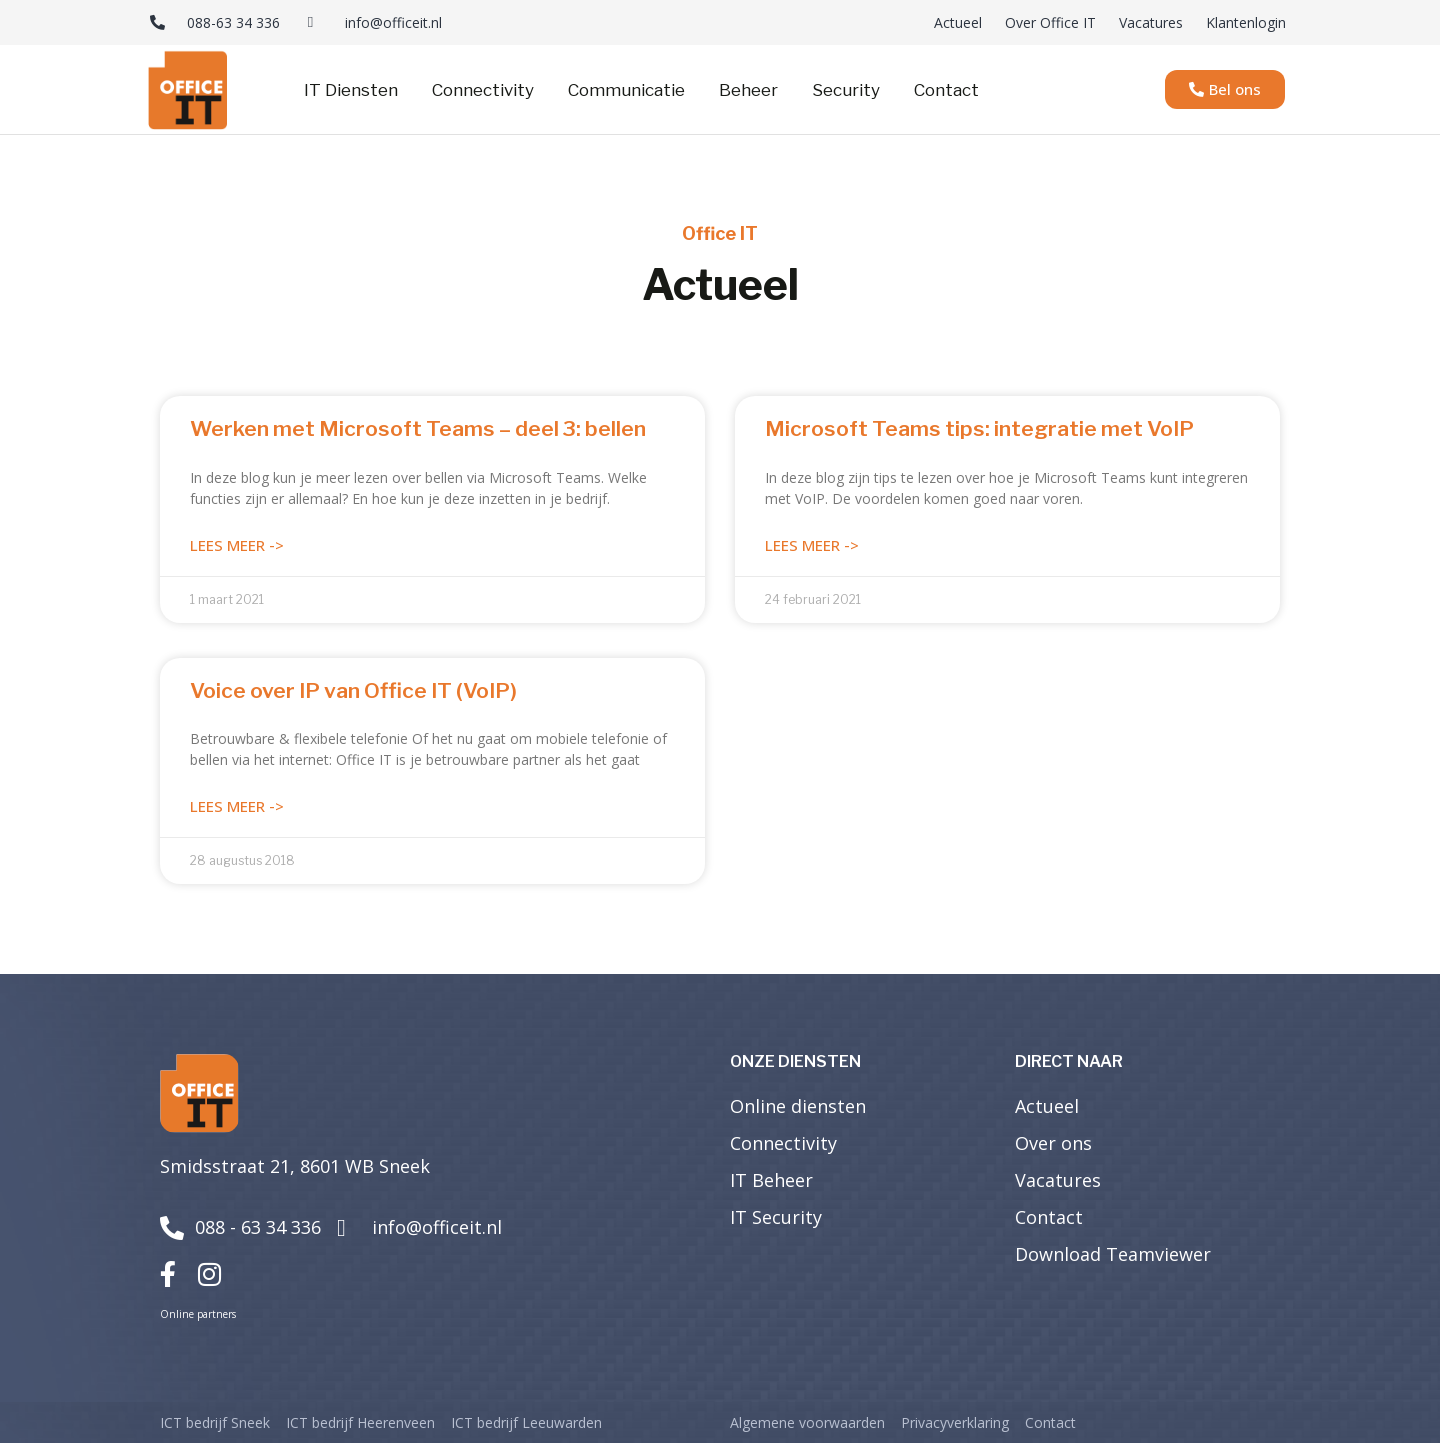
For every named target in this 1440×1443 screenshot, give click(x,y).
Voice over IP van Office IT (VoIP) (353, 690)
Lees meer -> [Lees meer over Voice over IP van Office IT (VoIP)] (237, 806)
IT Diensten (351, 90)
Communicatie (626, 90)
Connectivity (483, 90)
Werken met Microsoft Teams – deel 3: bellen (418, 428)
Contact (946, 90)
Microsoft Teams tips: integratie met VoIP (979, 428)
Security (846, 90)
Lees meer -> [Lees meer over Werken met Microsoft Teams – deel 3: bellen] (237, 545)
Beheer (748, 90)
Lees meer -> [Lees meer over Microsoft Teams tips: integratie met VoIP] (812, 545)
